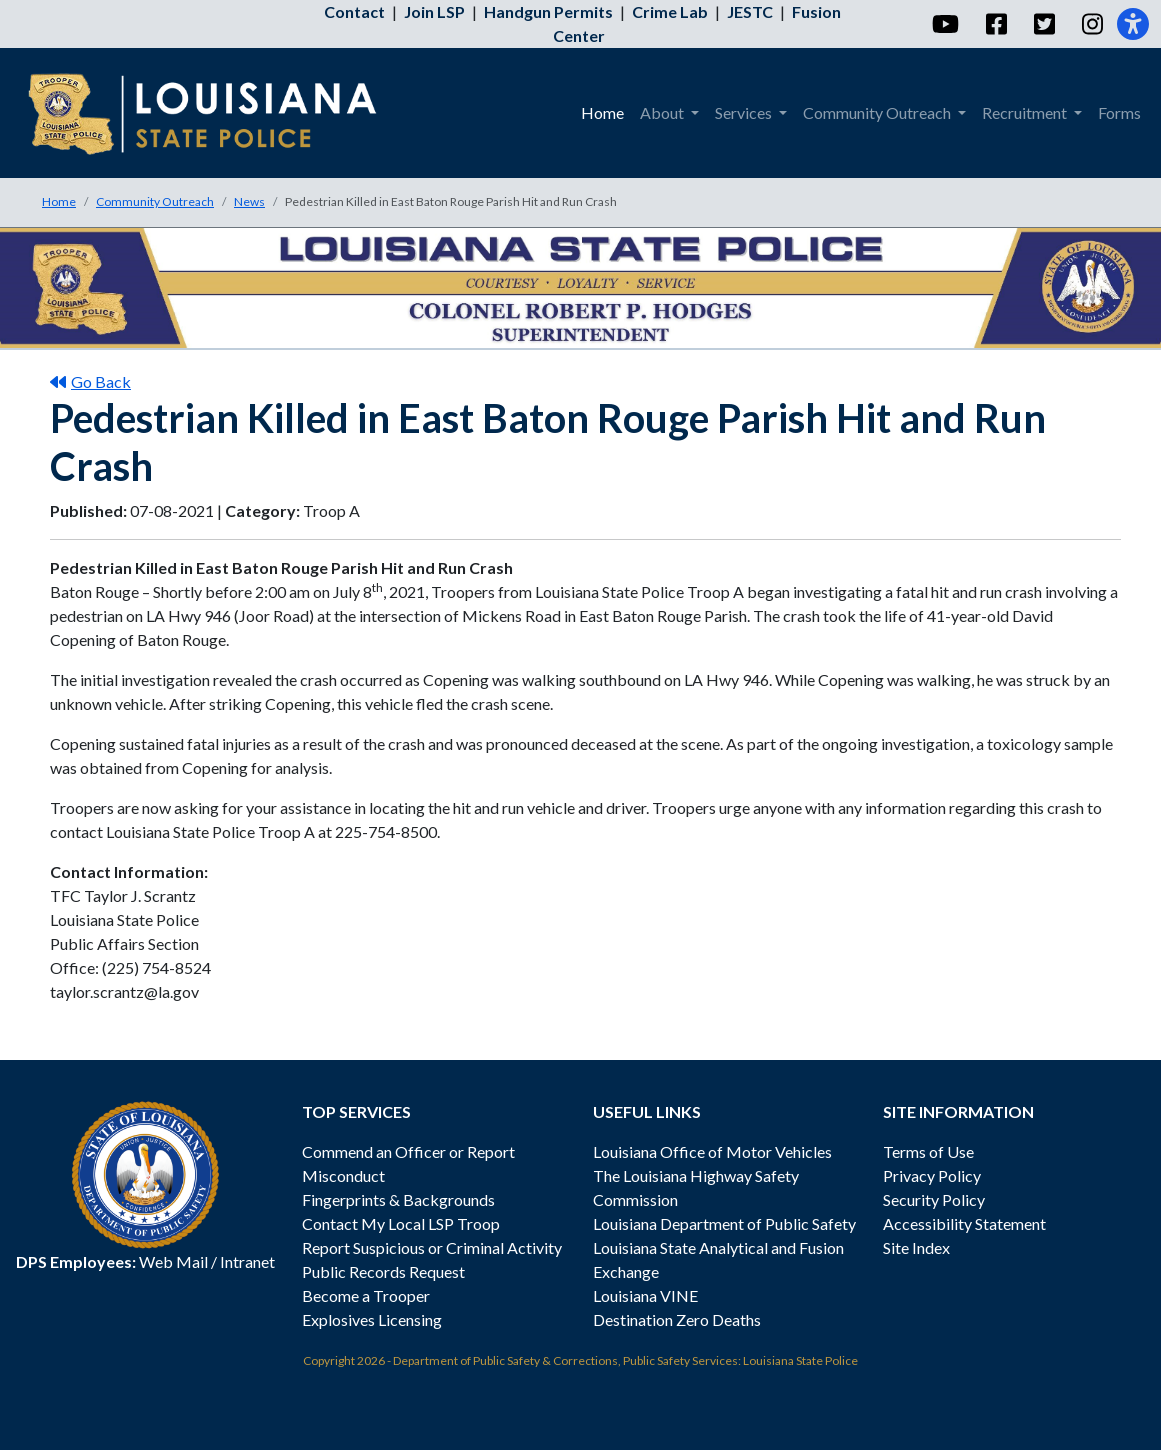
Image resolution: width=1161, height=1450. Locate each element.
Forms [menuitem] (1119, 112)
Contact (354, 11)
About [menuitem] (663, 112)
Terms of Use (928, 1151)
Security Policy (934, 1199)
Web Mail (173, 1261)
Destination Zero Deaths (677, 1319)
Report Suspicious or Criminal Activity (432, 1247)
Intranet (247, 1261)
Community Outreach (155, 201)
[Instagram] (1091, 24)
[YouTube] (944, 24)
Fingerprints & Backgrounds (398, 1199)
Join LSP (434, 11)
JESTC (750, 11)
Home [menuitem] (602, 112)
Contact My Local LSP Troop (401, 1223)
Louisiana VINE (645, 1295)
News (249, 201)
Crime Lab (670, 11)
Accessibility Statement (964, 1223)
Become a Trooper (366, 1295)
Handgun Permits (548, 11)
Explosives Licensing (372, 1319)
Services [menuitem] (745, 112)
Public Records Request (383, 1271)
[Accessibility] (1133, 24)
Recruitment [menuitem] (1026, 112)
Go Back (90, 381)
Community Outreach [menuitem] (878, 112)
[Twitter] (1043, 24)
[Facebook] (995, 24)
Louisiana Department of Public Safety (724, 1223)
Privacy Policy (932, 1175)
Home (59, 201)
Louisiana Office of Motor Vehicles (712, 1151)
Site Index (916, 1247)
